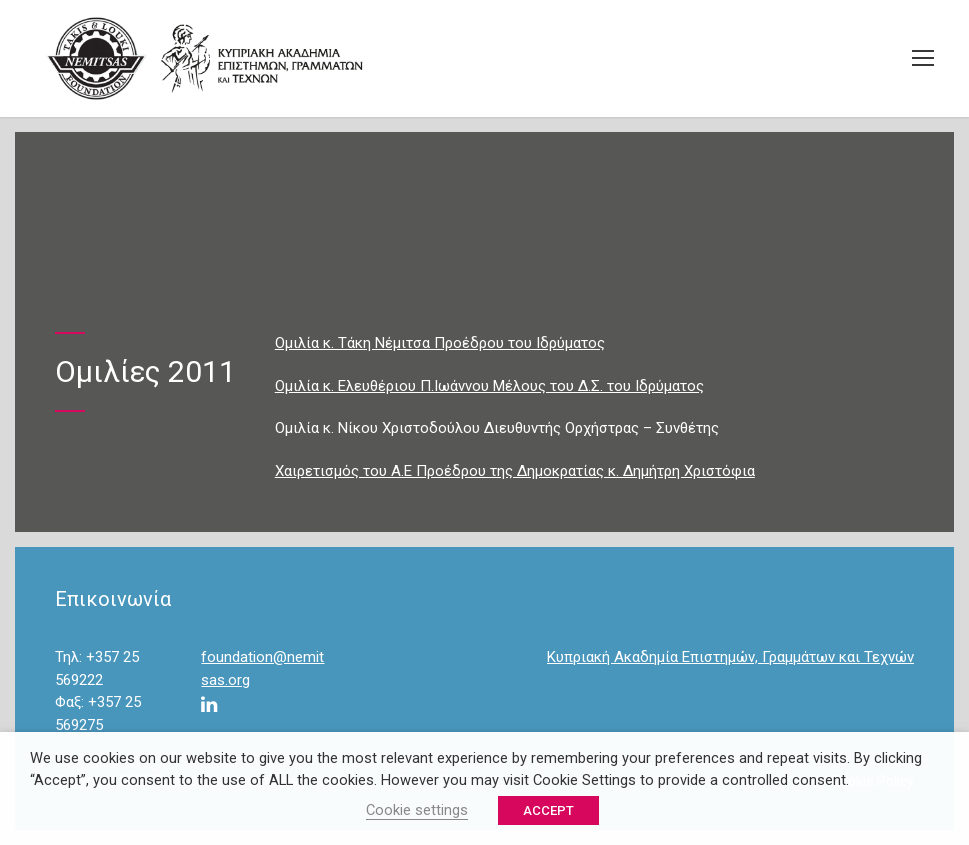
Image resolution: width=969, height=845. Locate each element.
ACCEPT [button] (548, 810)
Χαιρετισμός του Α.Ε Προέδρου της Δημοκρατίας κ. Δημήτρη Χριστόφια (515, 471)
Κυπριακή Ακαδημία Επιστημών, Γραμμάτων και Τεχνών (730, 657)
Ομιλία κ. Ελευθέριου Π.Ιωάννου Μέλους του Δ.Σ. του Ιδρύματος (489, 386)
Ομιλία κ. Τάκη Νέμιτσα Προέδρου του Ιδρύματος (440, 343)
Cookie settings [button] (417, 810)
